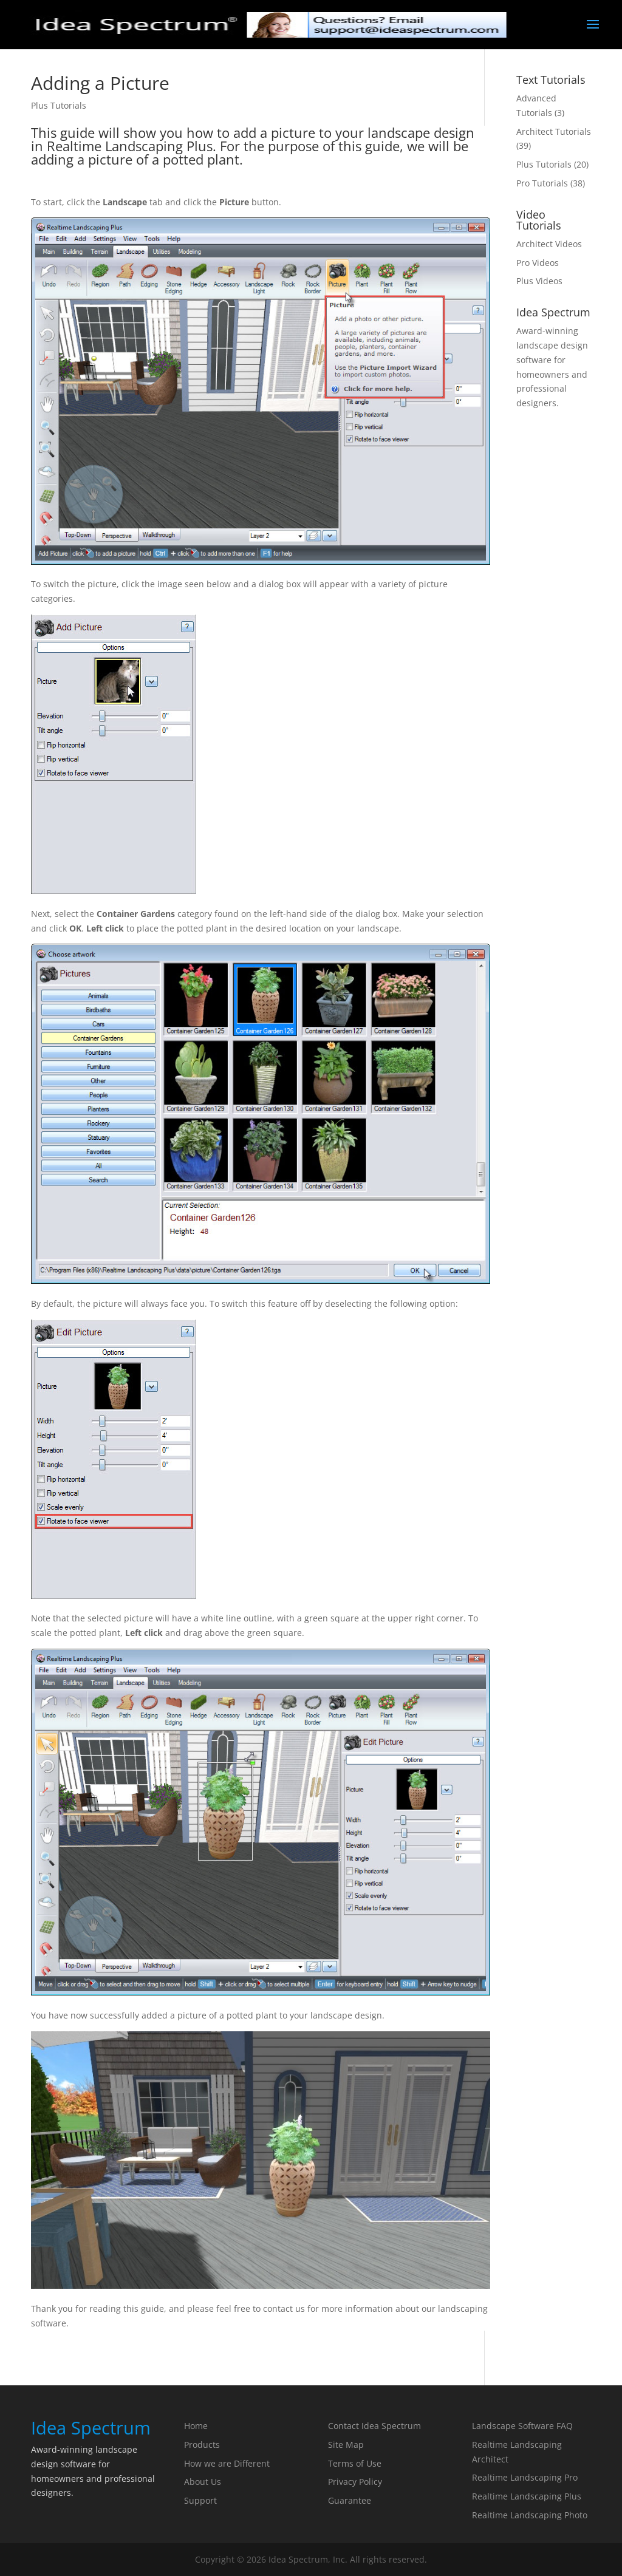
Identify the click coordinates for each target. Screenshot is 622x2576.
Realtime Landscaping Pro (525, 2477)
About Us (202, 2481)
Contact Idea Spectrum (374, 2425)
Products (202, 2444)
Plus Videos (539, 281)
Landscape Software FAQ (522, 2425)
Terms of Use (354, 2463)
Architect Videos (549, 244)
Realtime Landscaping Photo (529, 2515)
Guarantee (349, 2500)
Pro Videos (537, 262)
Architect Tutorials (553, 131)
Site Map (346, 2444)
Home (196, 2425)
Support (200, 2500)
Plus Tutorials (58, 105)
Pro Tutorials (542, 183)
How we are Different (227, 2463)
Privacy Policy (355, 2481)
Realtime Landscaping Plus (526, 2496)
